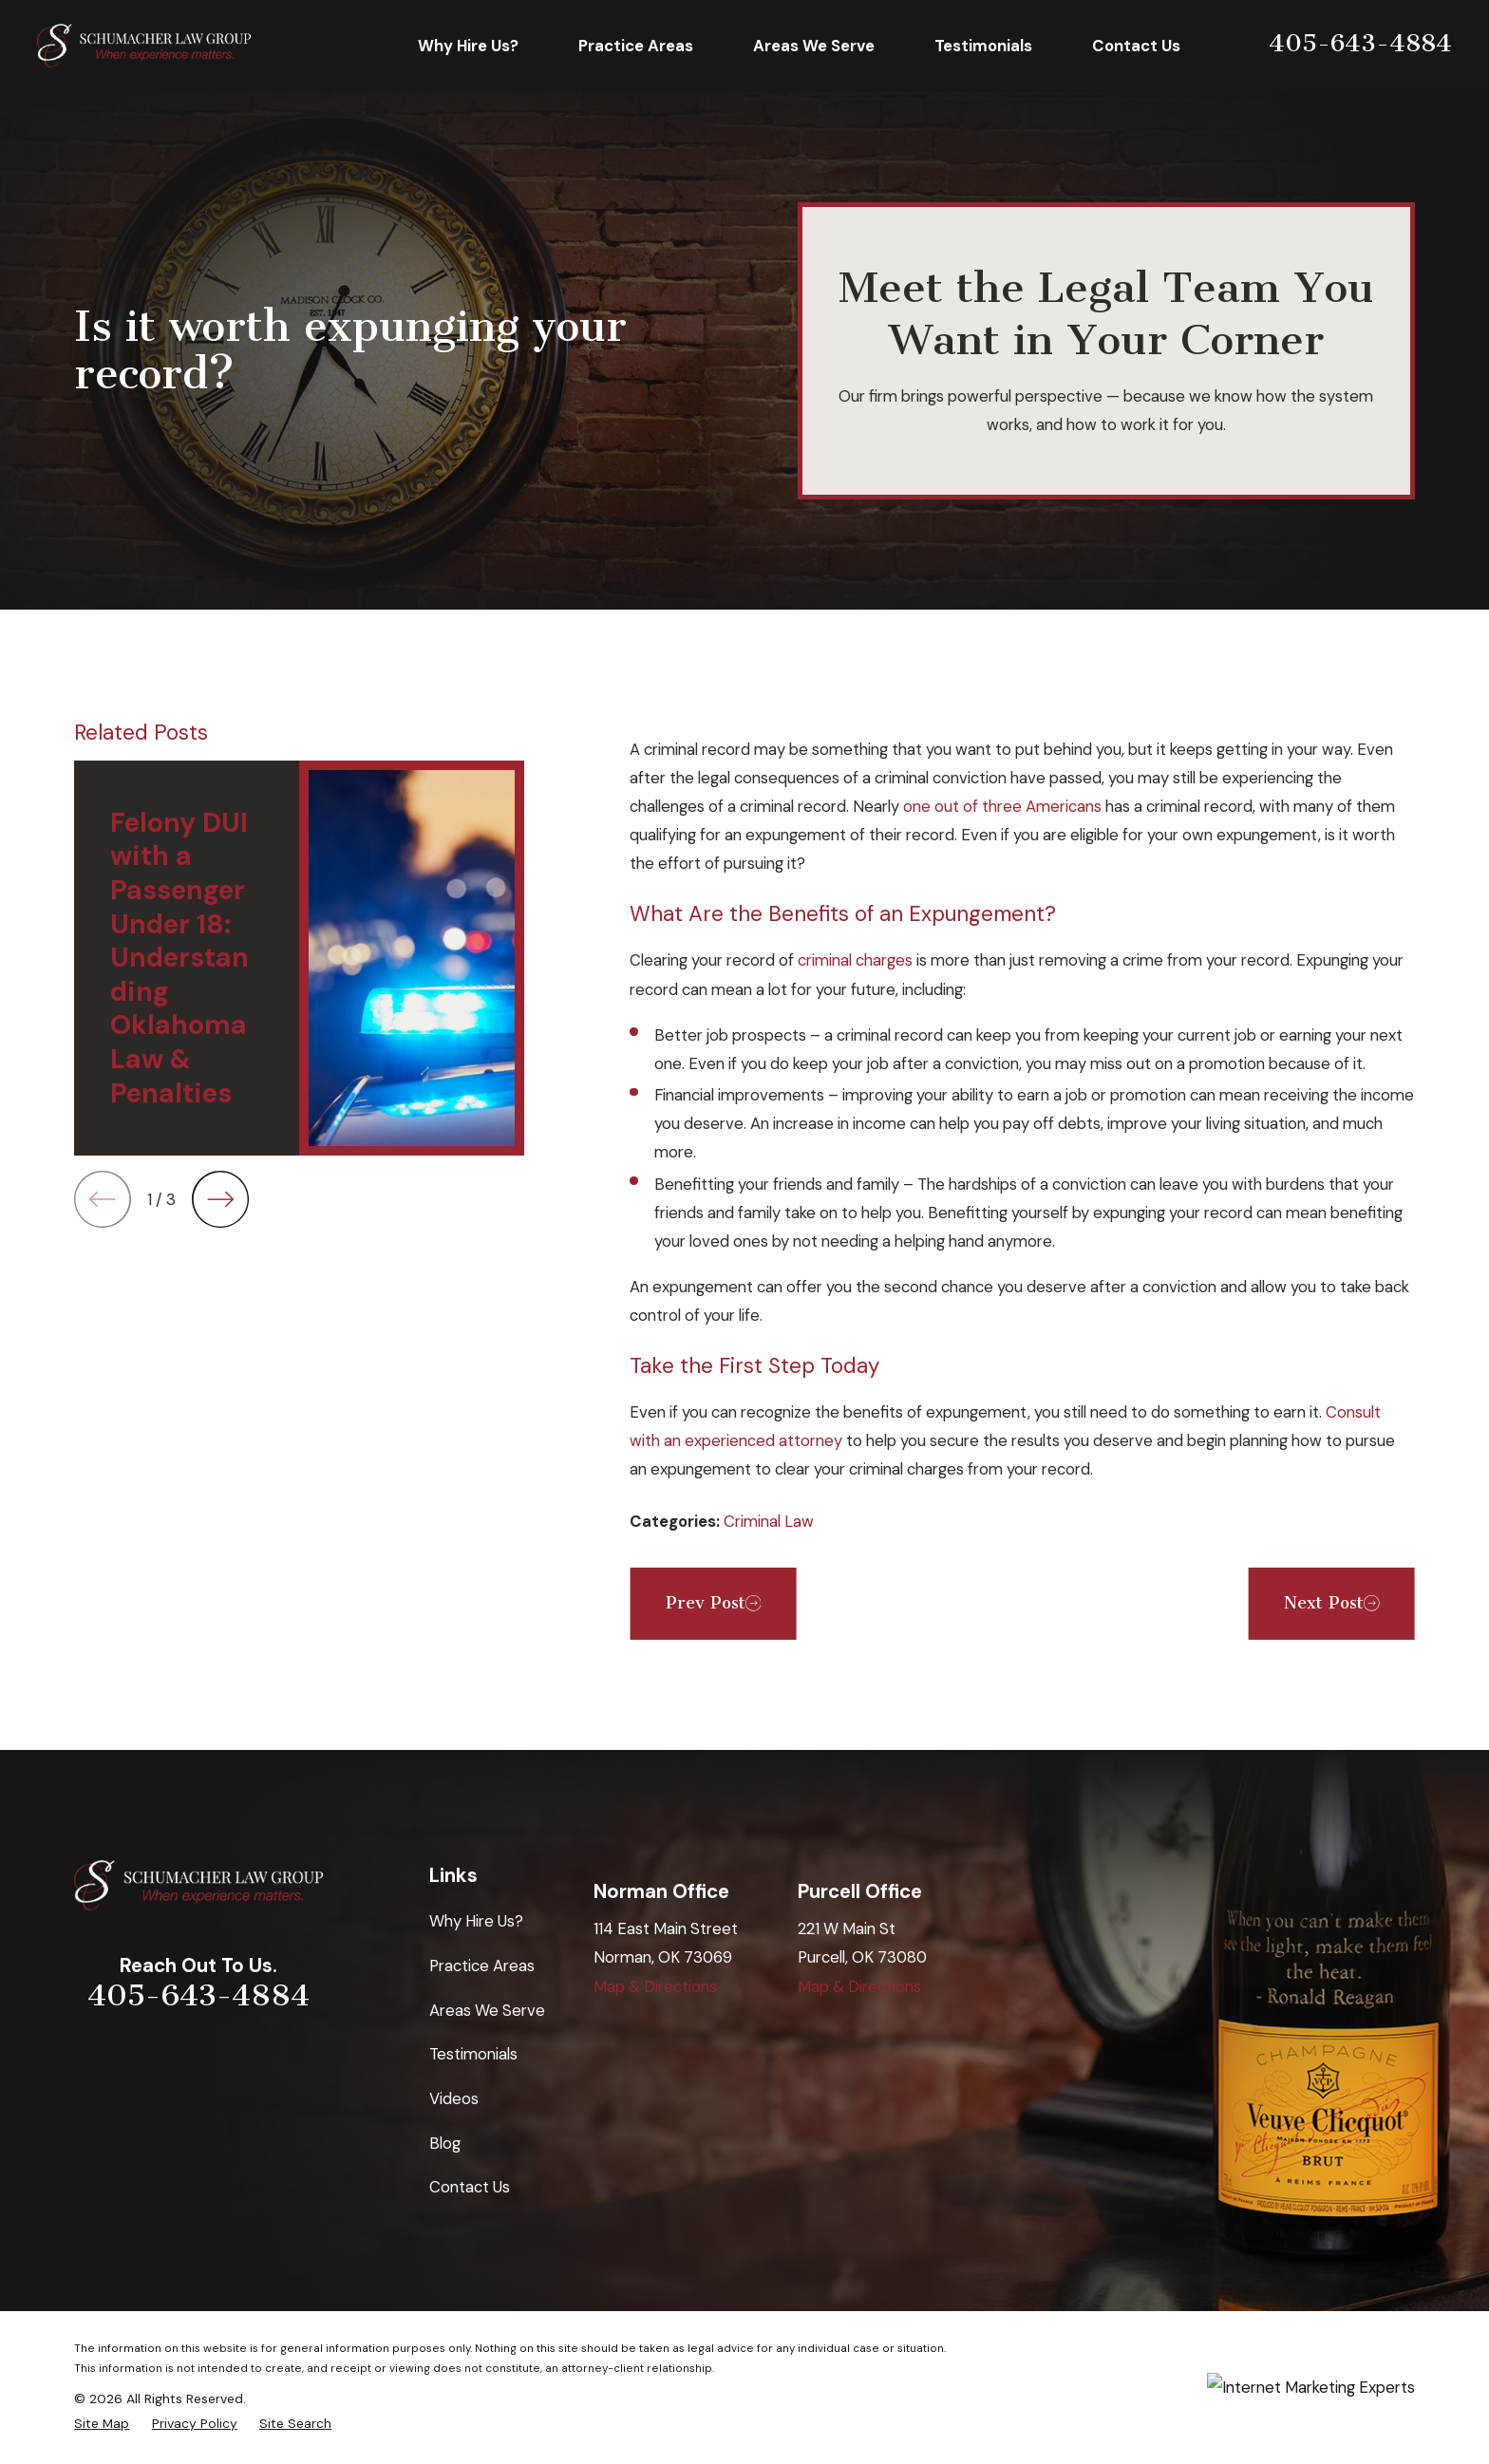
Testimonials (473, 2053)
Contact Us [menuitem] (1136, 45)
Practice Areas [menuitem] (635, 45)
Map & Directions (655, 1986)
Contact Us (469, 2186)
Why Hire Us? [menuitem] (468, 45)
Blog (445, 2143)
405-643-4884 (1360, 43)
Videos (454, 2098)
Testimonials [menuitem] (983, 45)
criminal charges (855, 960)
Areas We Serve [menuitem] (814, 45)
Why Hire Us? (476, 1920)
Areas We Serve (487, 2010)
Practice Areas (482, 1965)
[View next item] (220, 1199)
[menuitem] (101, 2424)
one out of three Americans (1002, 806)
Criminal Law (769, 1521)
